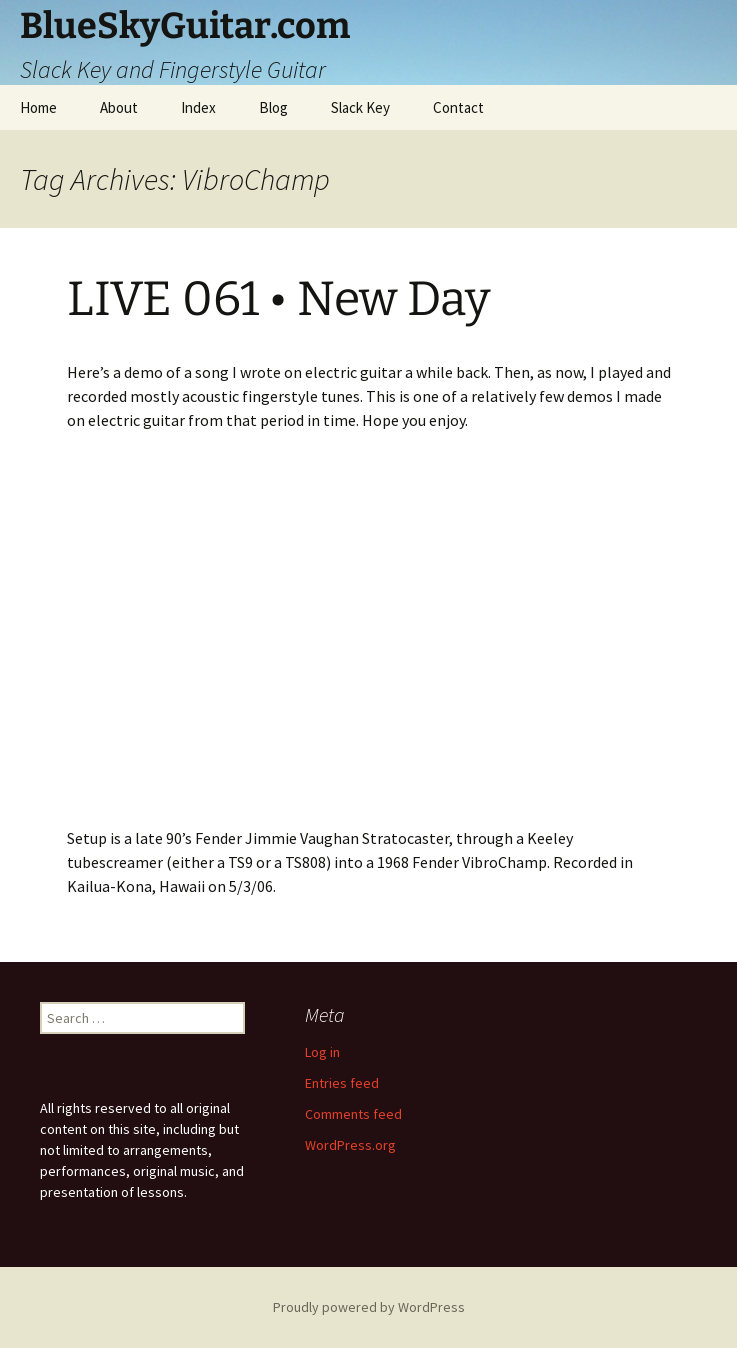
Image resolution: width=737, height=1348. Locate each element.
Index (198, 107)
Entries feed (342, 1083)
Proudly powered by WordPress (369, 1307)
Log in (322, 1052)
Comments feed (353, 1114)
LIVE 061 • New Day (278, 299)
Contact (458, 107)
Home (38, 107)
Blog (273, 107)
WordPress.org (350, 1145)
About (119, 107)
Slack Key (360, 107)
